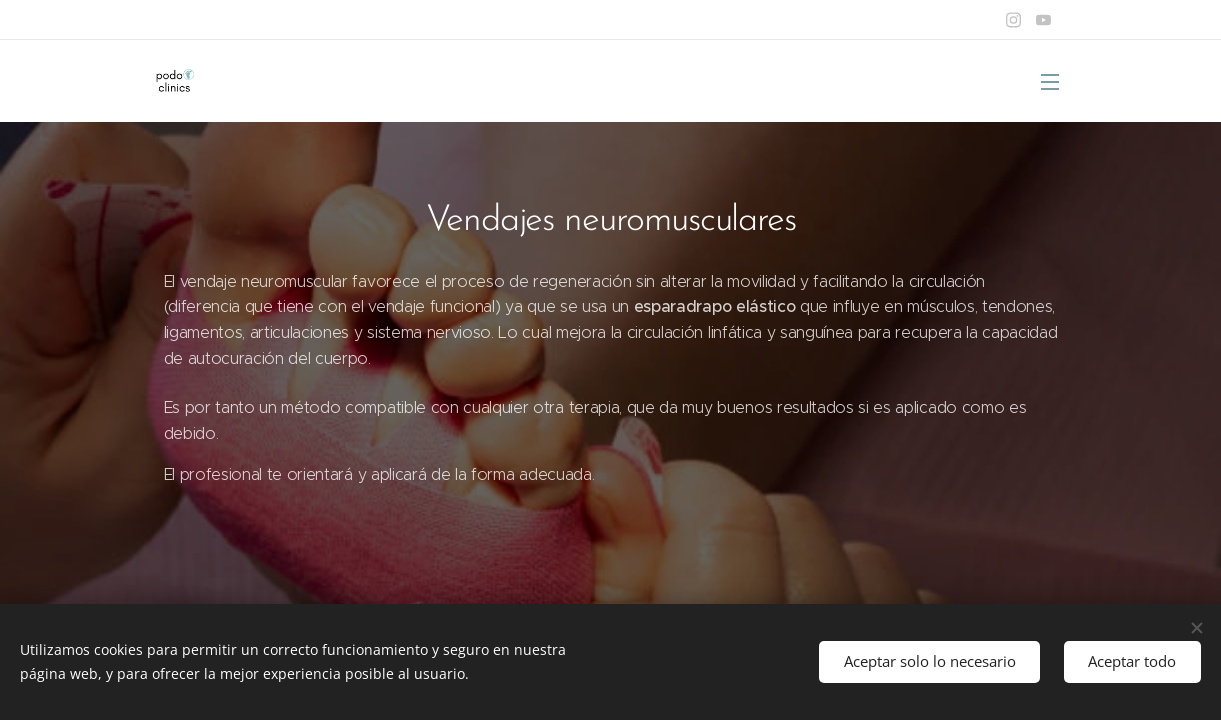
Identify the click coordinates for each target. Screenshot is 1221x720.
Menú (1050, 82)
